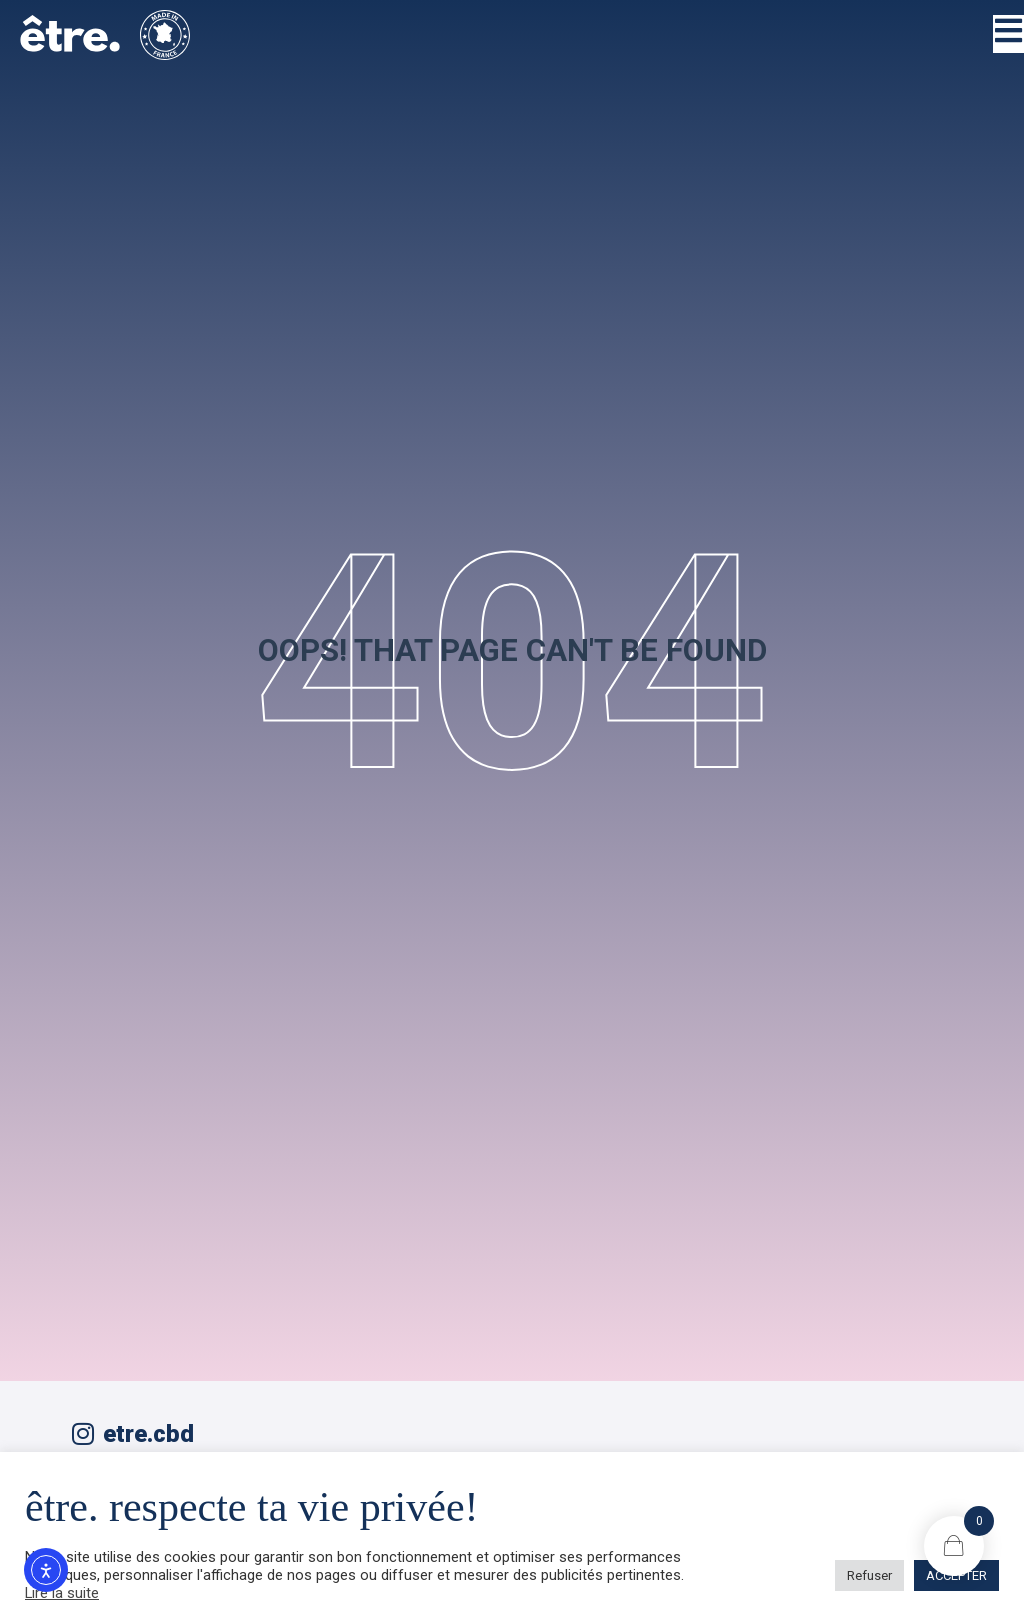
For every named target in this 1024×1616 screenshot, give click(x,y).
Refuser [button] (869, 1575)
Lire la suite (62, 1593)
